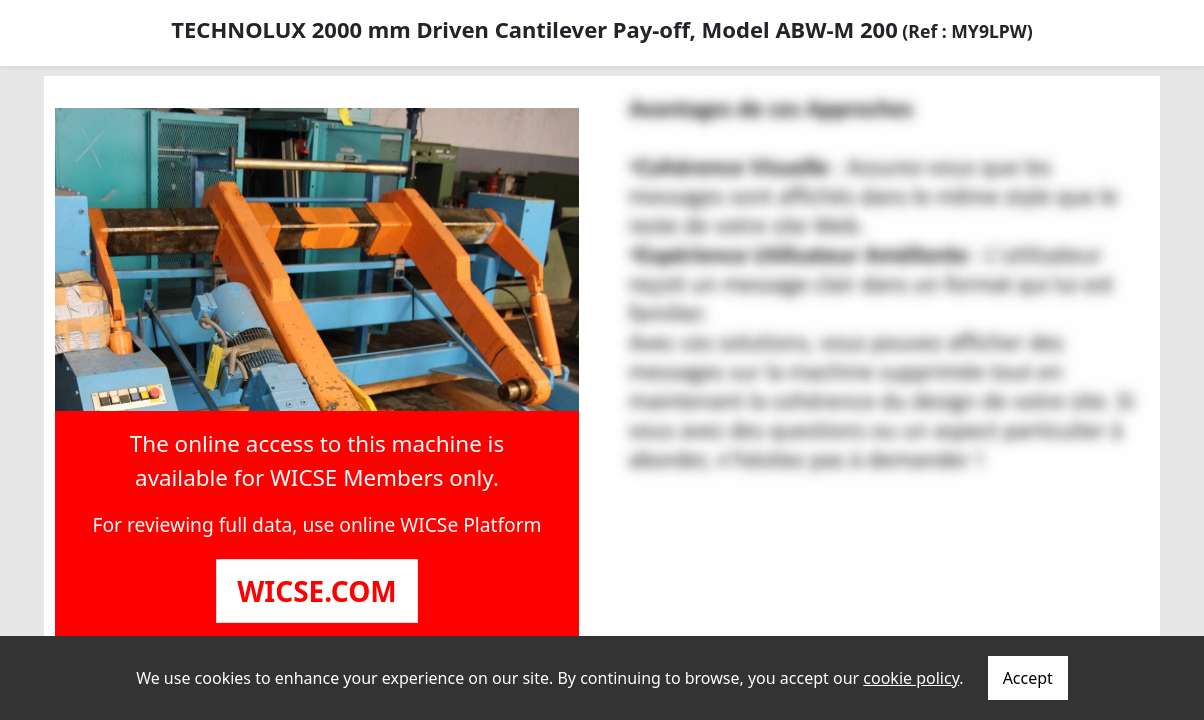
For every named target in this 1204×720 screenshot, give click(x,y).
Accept (1028, 678)
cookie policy (911, 678)
